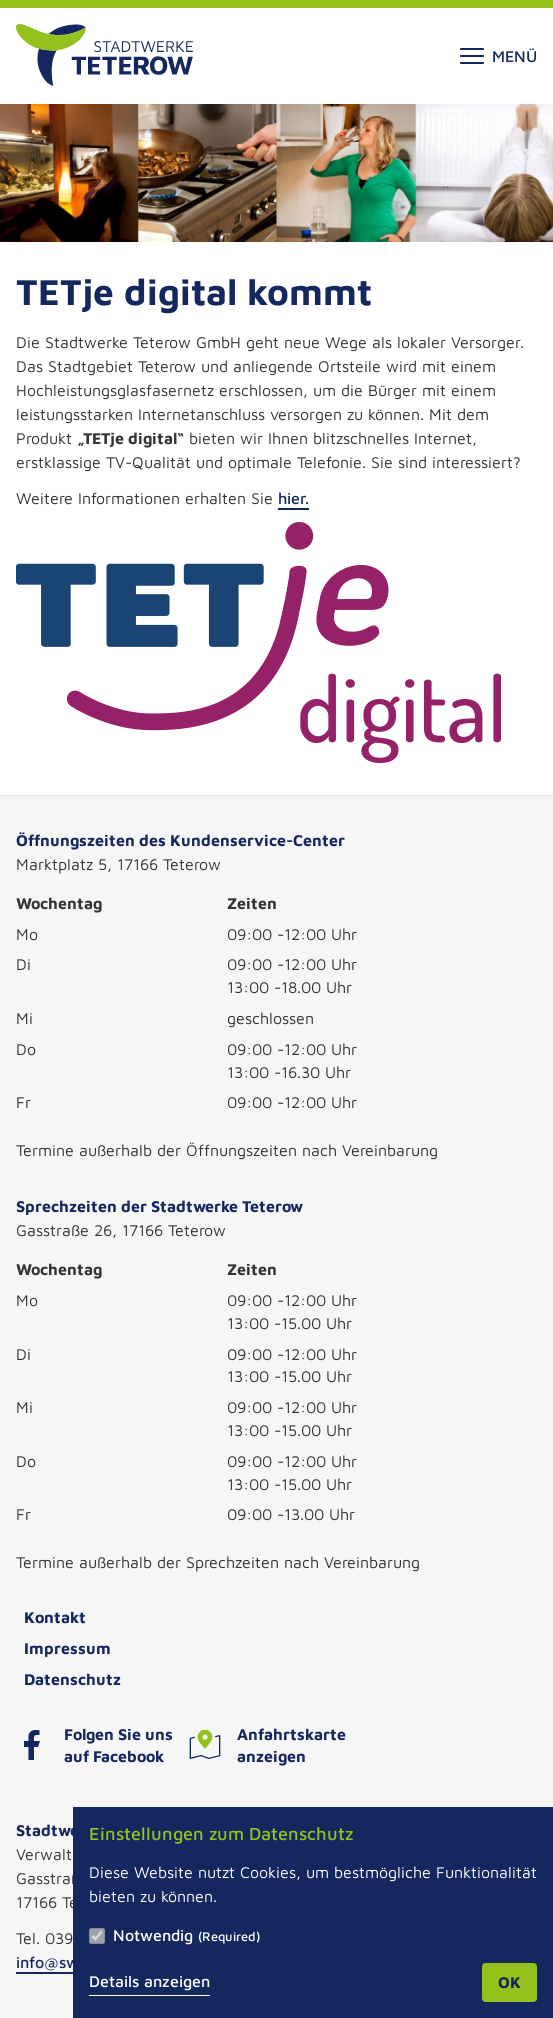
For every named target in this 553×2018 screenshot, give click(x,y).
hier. (293, 498)
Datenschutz (72, 1679)
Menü (498, 56)
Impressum (67, 1648)
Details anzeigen (149, 1981)
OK (509, 1982)
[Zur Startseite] (104, 56)
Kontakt (55, 1617)
